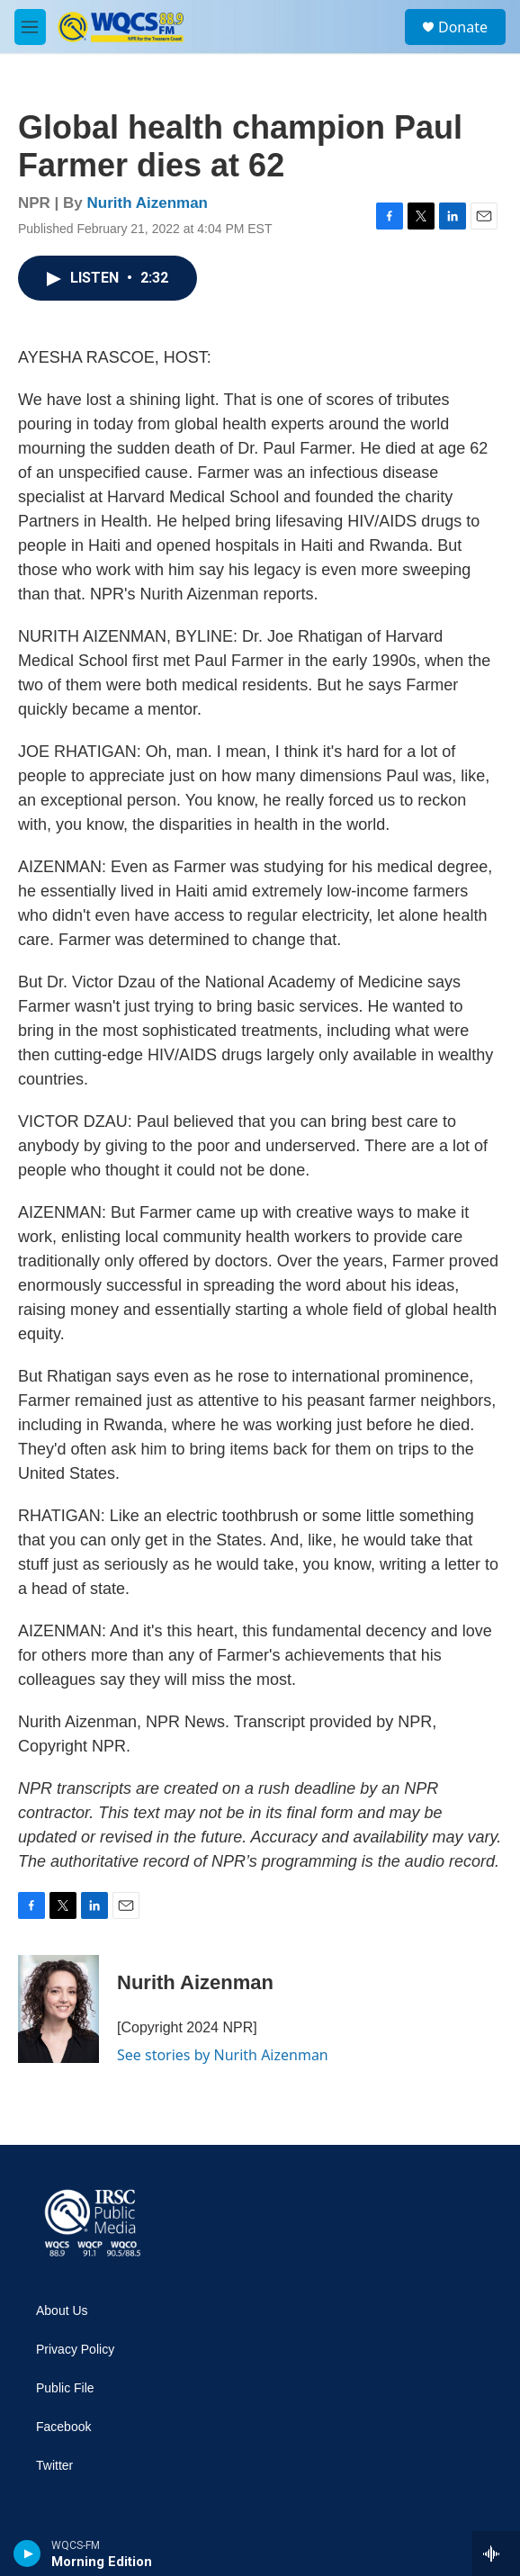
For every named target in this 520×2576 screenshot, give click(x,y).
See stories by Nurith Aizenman (222, 2055)
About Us (62, 2311)
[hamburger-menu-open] (30, 27)
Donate (463, 27)
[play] (27, 2553)
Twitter (54, 2465)
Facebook (63, 2427)
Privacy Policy (75, 2349)
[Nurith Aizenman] (58, 2009)
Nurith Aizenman (147, 203)
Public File (65, 2388)
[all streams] (496, 2553)
